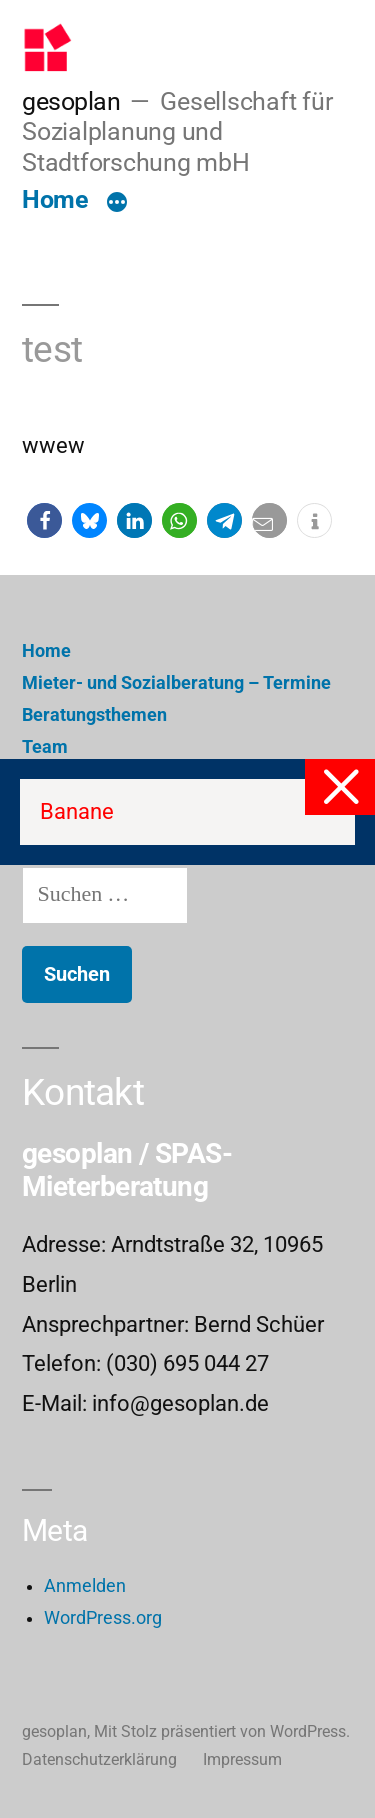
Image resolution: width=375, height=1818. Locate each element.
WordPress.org (103, 1618)
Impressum (242, 1759)
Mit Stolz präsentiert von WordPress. (222, 1731)
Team (45, 747)
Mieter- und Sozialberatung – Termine (176, 683)
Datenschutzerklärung (99, 1759)
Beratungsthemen (94, 715)
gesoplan (71, 101)
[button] (44, 520)
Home (55, 199)
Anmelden (85, 1586)
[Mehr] (117, 204)
